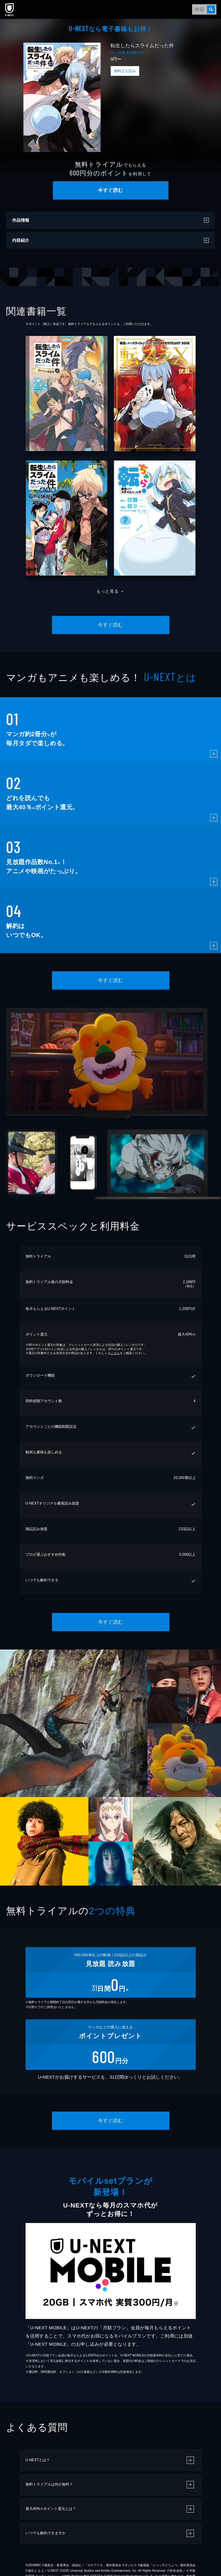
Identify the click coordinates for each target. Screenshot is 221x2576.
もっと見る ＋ (110, 591)
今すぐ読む (110, 190)
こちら (115, 1353)
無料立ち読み (125, 71)
